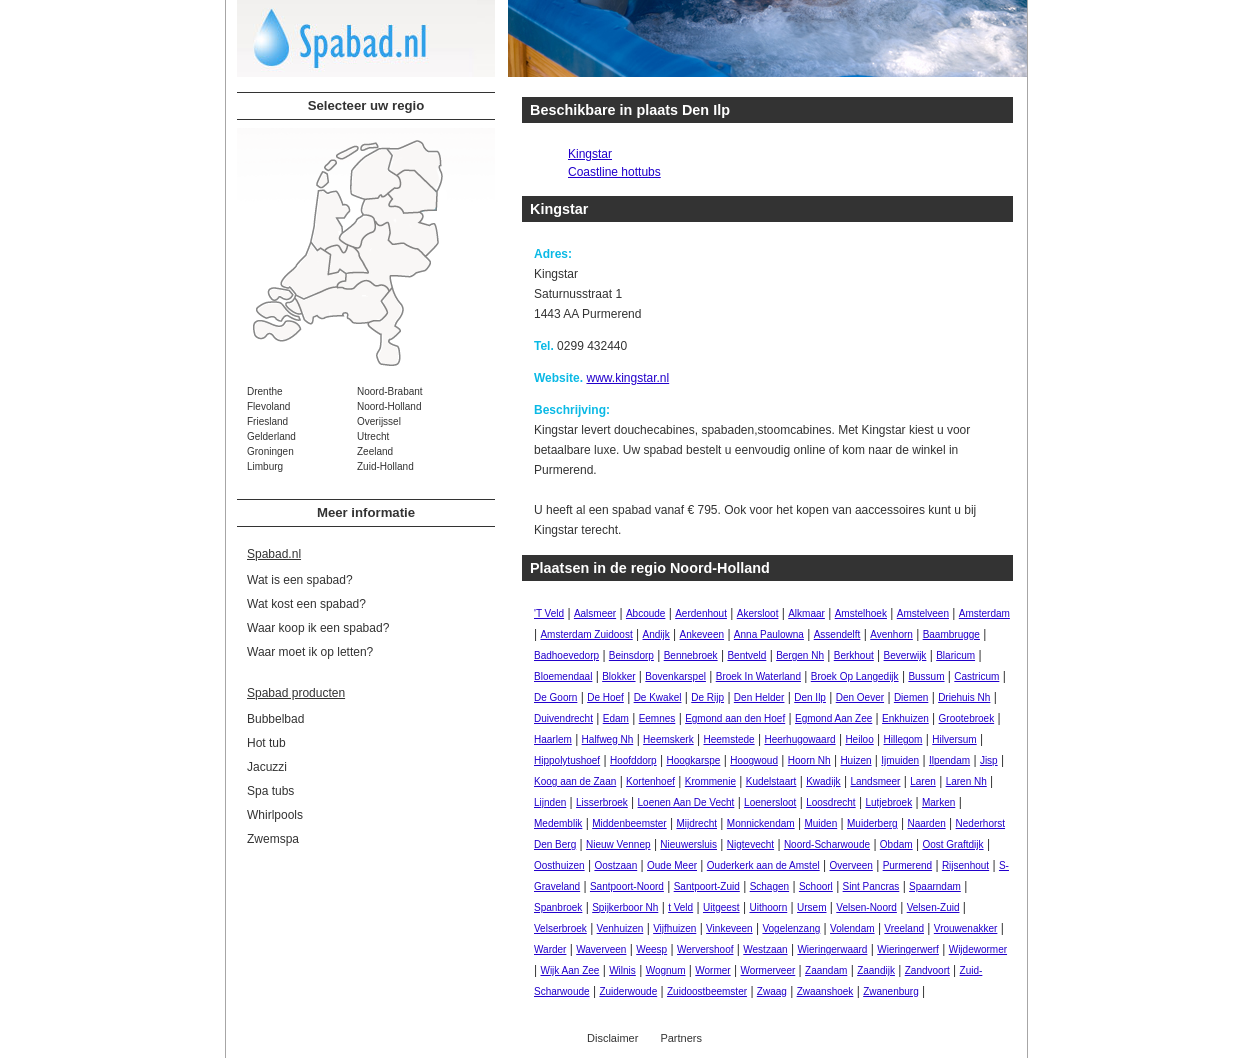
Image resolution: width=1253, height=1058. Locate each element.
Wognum (666, 970)
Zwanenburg (891, 991)
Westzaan (765, 949)
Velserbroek (560, 928)
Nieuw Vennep (618, 844)
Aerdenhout (701, 613)
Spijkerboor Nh (625, 907)
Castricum (976, 676)
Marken (938, 802)
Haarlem (553, 739)
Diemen (911, 697)
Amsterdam (984, 613)
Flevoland (268, 406)
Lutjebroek (888, 802)
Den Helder (759, 697)
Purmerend (907, 865)
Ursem (811, 907)
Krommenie (710, 781)
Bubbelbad (275, 719)
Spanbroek (558, 907)
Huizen (855, 760)
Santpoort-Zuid (707, 886)
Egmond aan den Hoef (735, 718)
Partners (681, 1038)
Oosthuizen (559, 865)
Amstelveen (923, 613)
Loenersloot (770, 802)
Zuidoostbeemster (707, 991)
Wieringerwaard (832, 949)
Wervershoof (705, 949)
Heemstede (728, 739)
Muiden (820, 823)
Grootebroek (967, 718)
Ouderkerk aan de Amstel (763, 865)
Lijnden (550, 802)
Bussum (926, 676)
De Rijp (707, 697)
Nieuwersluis (688, 844)
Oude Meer (672, 865)
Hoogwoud (754, 760)
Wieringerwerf (908, 949)
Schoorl (816, 886)
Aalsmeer (595, 613)
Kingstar (590, 154)
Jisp (989, 760)
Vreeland (904, 928)
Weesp (651, 949)
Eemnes (657, 718)
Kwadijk (823, 781)
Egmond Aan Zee (833, 718)
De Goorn (555, 697)
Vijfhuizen (674, 928)
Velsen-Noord (866, 907)
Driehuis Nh (964, 697)
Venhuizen (620, 928)
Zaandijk (876, 970)
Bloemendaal (563, 676)
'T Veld (549, 613)
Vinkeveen (729, 928)
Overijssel (379, 421)
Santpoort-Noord (627, 886)
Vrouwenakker (966, 928)
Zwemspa (273, 839)
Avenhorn (891, 634)
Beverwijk (905, 655)
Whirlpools (275, 815)
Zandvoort (927, 970)
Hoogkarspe (693, 760)
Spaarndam (935, 886)
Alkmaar (806, 613)
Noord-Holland (389, 406)
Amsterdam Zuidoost (586, 634)
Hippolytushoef (567, 760)
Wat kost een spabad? (306, 604)
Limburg (265, 466)
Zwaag (772, 991)
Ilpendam (949, 760)
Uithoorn (768, 907)
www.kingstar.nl (627, 378)
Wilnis (622, 970)
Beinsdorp (631, 655)
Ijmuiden (900, 760)
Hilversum (954, 739)
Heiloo (859, 739)
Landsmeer (875, 781)
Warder (550, 949)
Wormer (712, 970)
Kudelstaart (771, 781)
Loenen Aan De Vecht (686, 802)
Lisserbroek (602, 802)
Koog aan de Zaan (575, 781)
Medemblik (558, 823)
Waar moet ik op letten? (310, 652)
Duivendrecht (563, 718)
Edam (616, 718)
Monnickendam (761, 823)
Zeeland (375, 451)
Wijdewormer (978, 949)
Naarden (926, 823)
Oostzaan (615, 865)
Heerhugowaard (799, 739)
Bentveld (746, 655)
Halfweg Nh (608, 739)
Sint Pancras (871, 886)
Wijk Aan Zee (569, 970)
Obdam (896, 844)
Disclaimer (612, 1038)
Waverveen (601, 949)
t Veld (680, 907)
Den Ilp (810, 697)
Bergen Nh (800, 655)
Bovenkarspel (675, 676)
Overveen (850, 865)
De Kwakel (658, 697)
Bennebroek (691, 655)
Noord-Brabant (390, 391)
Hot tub (266, 743)
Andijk (656, 634)
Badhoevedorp (566, 655)
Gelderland (271, 436)
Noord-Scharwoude (827, 844)
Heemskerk (668, 739)
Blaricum (955, 655)
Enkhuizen (905, 718)
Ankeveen (702, 634)
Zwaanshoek (825, 991)
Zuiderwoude (628, 991)
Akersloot (758, 613)
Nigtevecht (750, 844)
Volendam (852, 928)
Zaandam (826, 970)
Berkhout (854, 655)
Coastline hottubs (614, 172)
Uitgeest (721, 907)
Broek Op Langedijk (855, 676)
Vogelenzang (791, 928)
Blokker (618, 676)
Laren (923, 781)
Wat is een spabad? (300, 580)
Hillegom (903, 739)
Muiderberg (872, 823)
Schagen (769, 886)
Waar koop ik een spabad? (318, 628)
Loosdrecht (830, 802)
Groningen (270, 451)
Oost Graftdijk (952, 844)
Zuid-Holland (385, 466)
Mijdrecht (696, 823)
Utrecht (373, 436)
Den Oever (860, 697)
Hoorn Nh (809, 760)
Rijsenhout (965, 865)
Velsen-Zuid (933, 907)
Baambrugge (951, 634)
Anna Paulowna (769, 634)
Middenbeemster (629, 823)
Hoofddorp (633, 760)
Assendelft (837, 634)
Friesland (267, 421)
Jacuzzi (267, 767)
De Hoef (605, 697)
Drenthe (265, 391)
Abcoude (645, 613)
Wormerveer (767, 970)
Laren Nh (966, 781)
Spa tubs (270, 791)
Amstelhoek (861, 613)
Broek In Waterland (758, 676)
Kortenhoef (650, 781)
